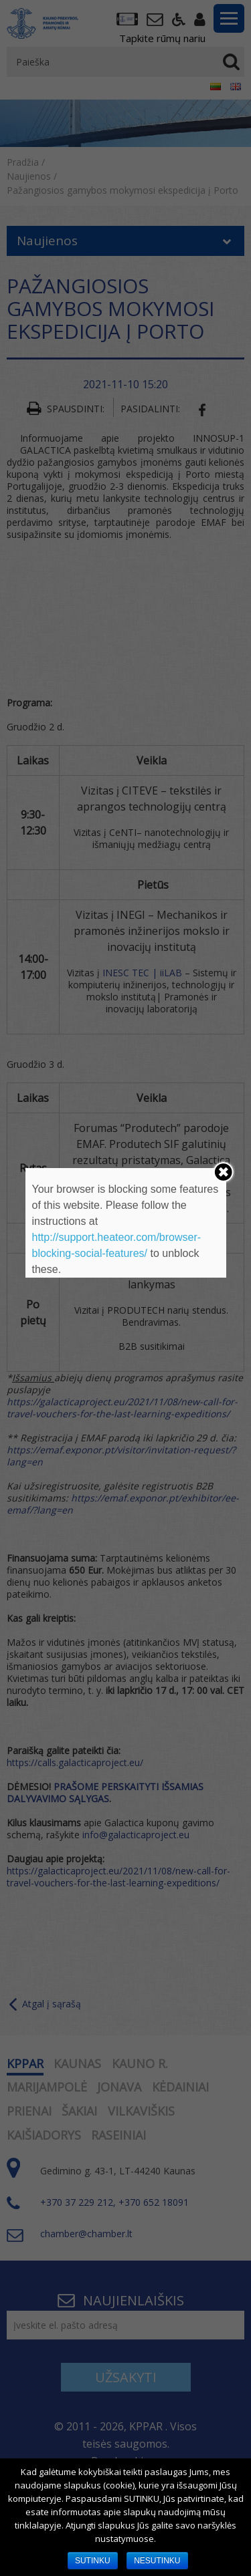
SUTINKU (92, 2560)
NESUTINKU (157, 2560)
